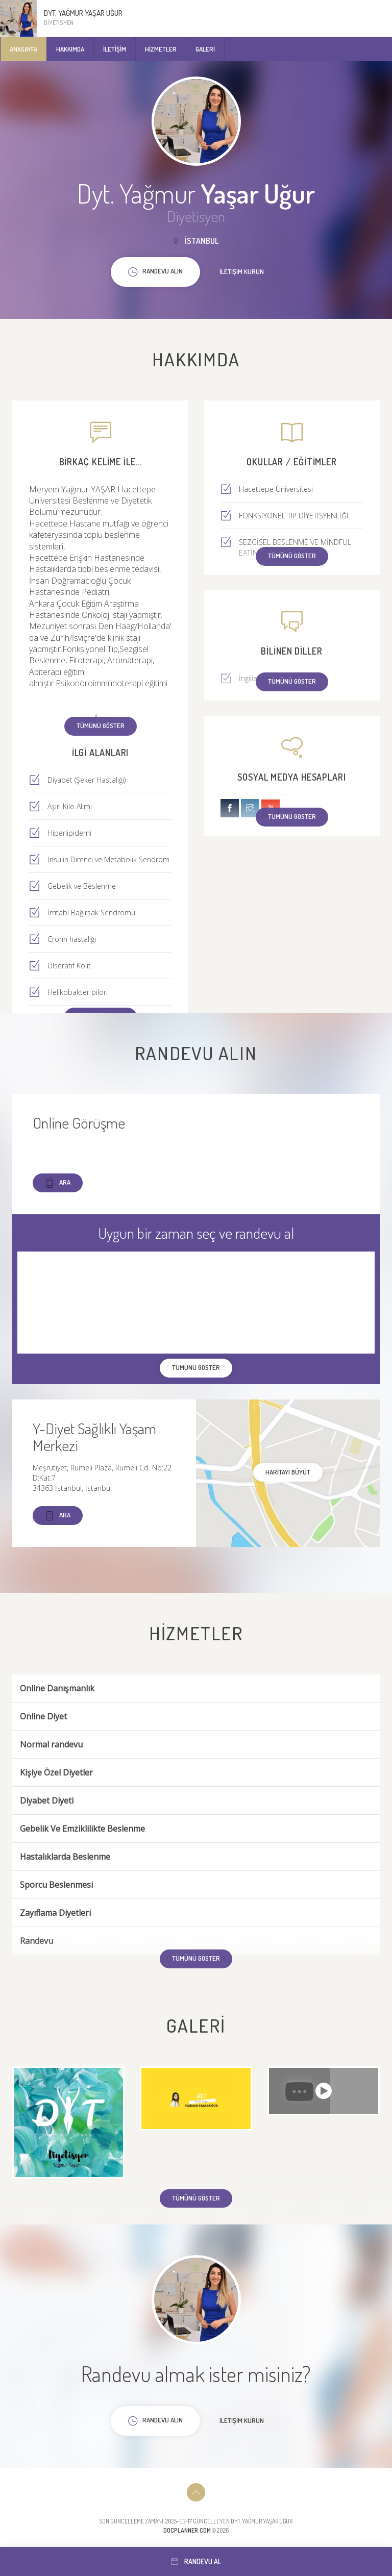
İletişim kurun (241, 271)
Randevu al (196, 2561)
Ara (57, 1183)
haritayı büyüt (287, 1472)
